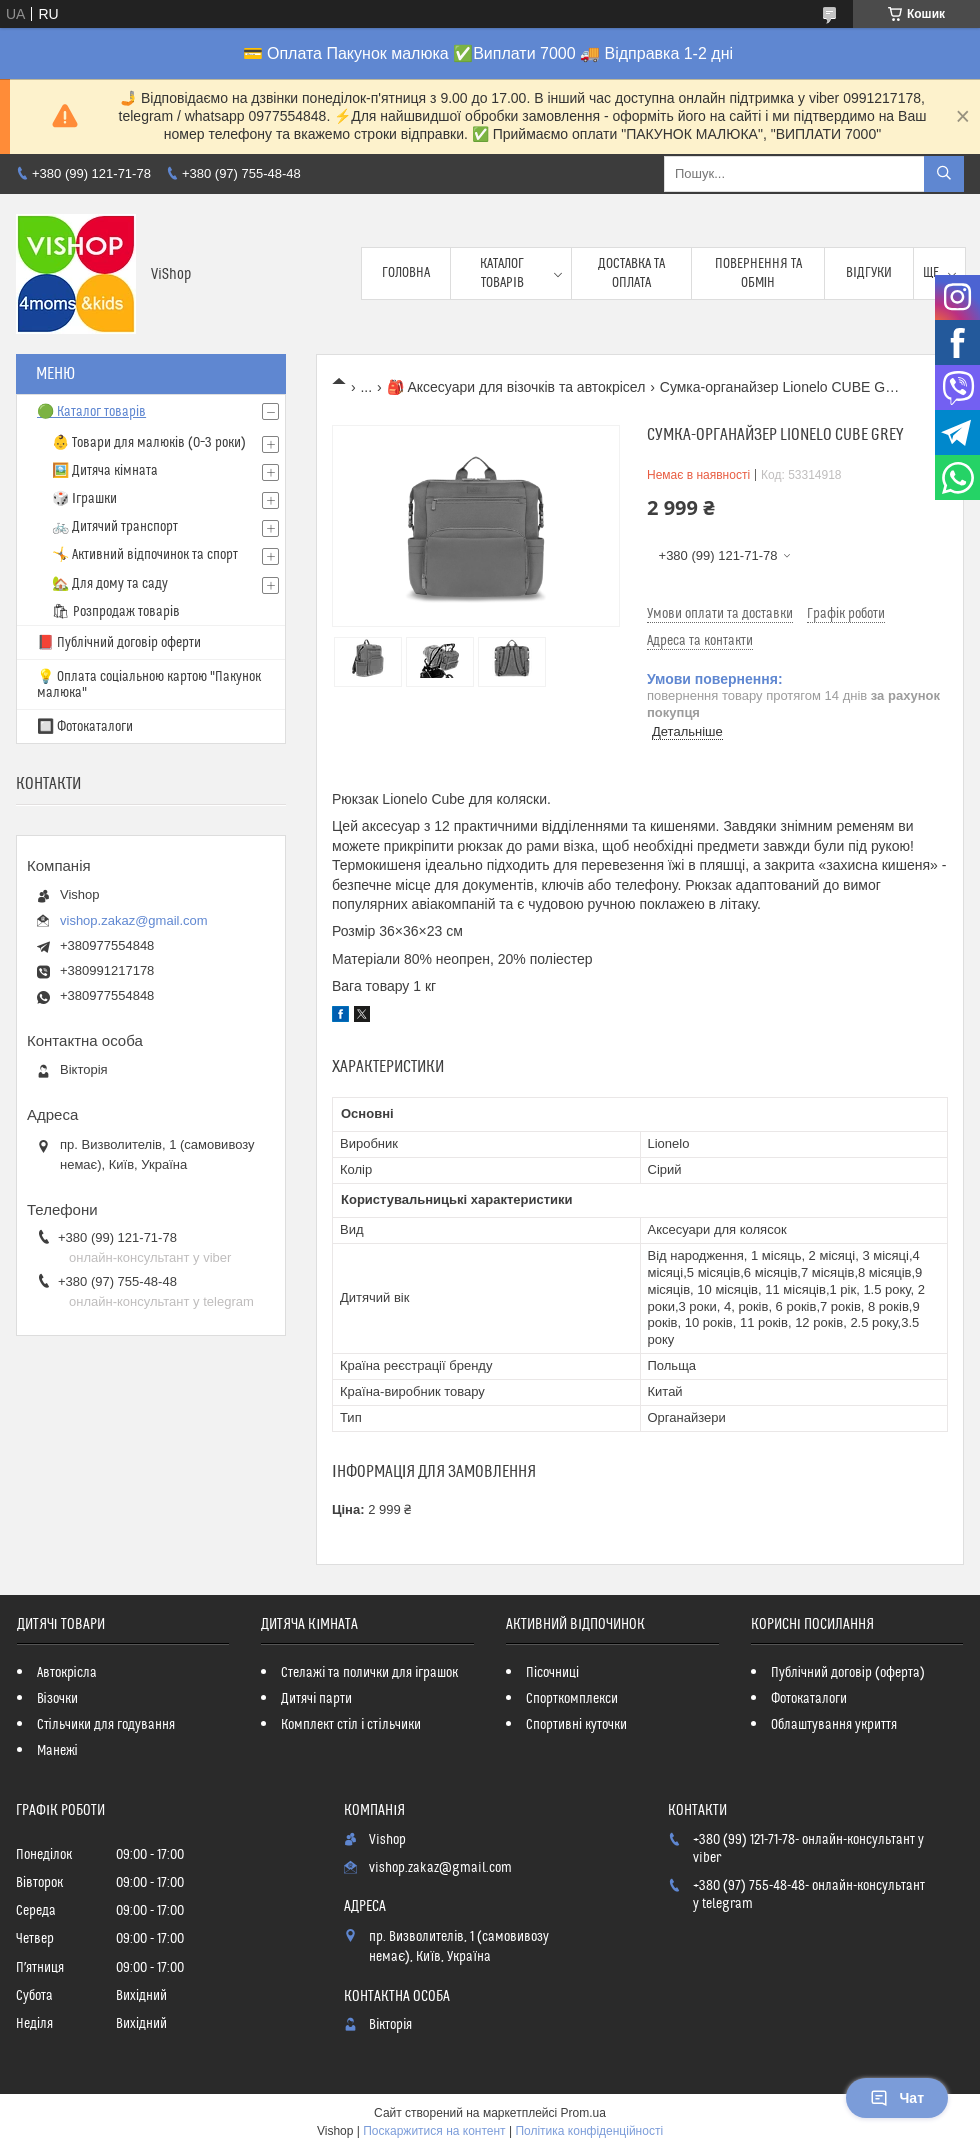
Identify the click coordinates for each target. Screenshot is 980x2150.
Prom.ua (583, 2113)
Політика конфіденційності (589, 2131)
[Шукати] (944, 174)
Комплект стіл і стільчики (350, 1725)
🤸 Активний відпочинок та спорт (145, 555)
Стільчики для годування (106, 1725)
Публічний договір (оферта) (848, 1673)
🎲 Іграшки (84, 499)
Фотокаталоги (809, 1699)
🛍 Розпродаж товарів (116, 612)
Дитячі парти (316, 1699)
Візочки (57, 1699)
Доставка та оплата (631, 273)
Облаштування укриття (834, 1725)
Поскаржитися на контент (434, 2131)
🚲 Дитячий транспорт (115, 527)
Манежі (57, 1751)
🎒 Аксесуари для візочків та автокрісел (516, 387)
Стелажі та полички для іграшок (369, 1673)
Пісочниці (552, 1673)
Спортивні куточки (576, 1725)
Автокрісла (67, 1673)
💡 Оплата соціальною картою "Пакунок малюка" (149, 685)
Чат (897, 2098)
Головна (406, 273)
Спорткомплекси (572, 1699)
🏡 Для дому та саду (110, 584)
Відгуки (869, 273)
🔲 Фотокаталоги (85, 727)
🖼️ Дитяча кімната (105, 471)
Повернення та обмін (758, 273)
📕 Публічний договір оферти (119, 643)
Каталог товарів (502, 273)
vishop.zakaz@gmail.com (134, 920)
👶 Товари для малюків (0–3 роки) (149, 443)
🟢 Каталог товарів (91, 412)
